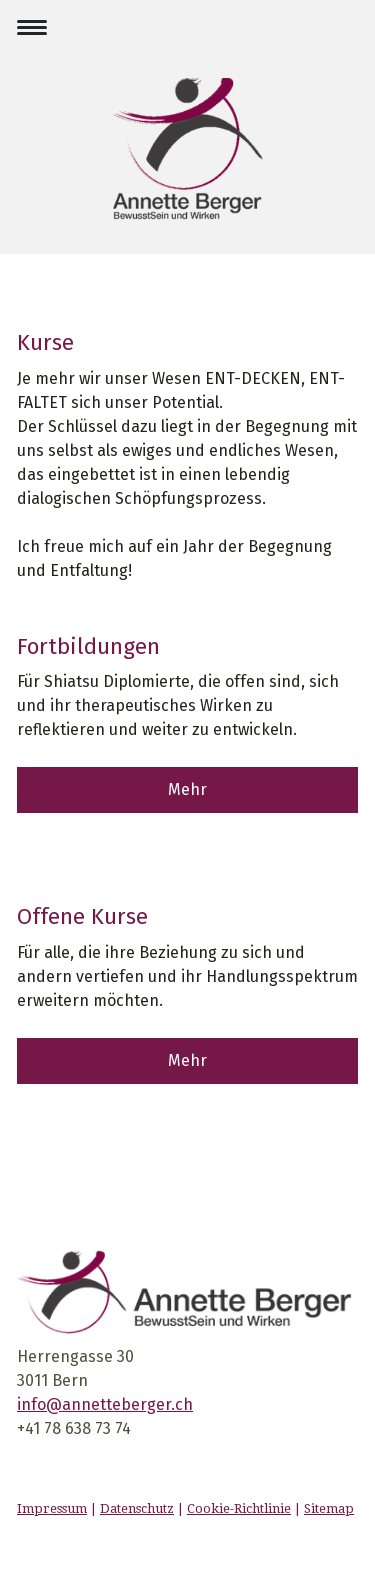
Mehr (187, 789)
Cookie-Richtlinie (239, 1508)
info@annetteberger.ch (105, 1404)
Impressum (52, 1508)
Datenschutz (137, 1508)
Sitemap (329, 1508)
